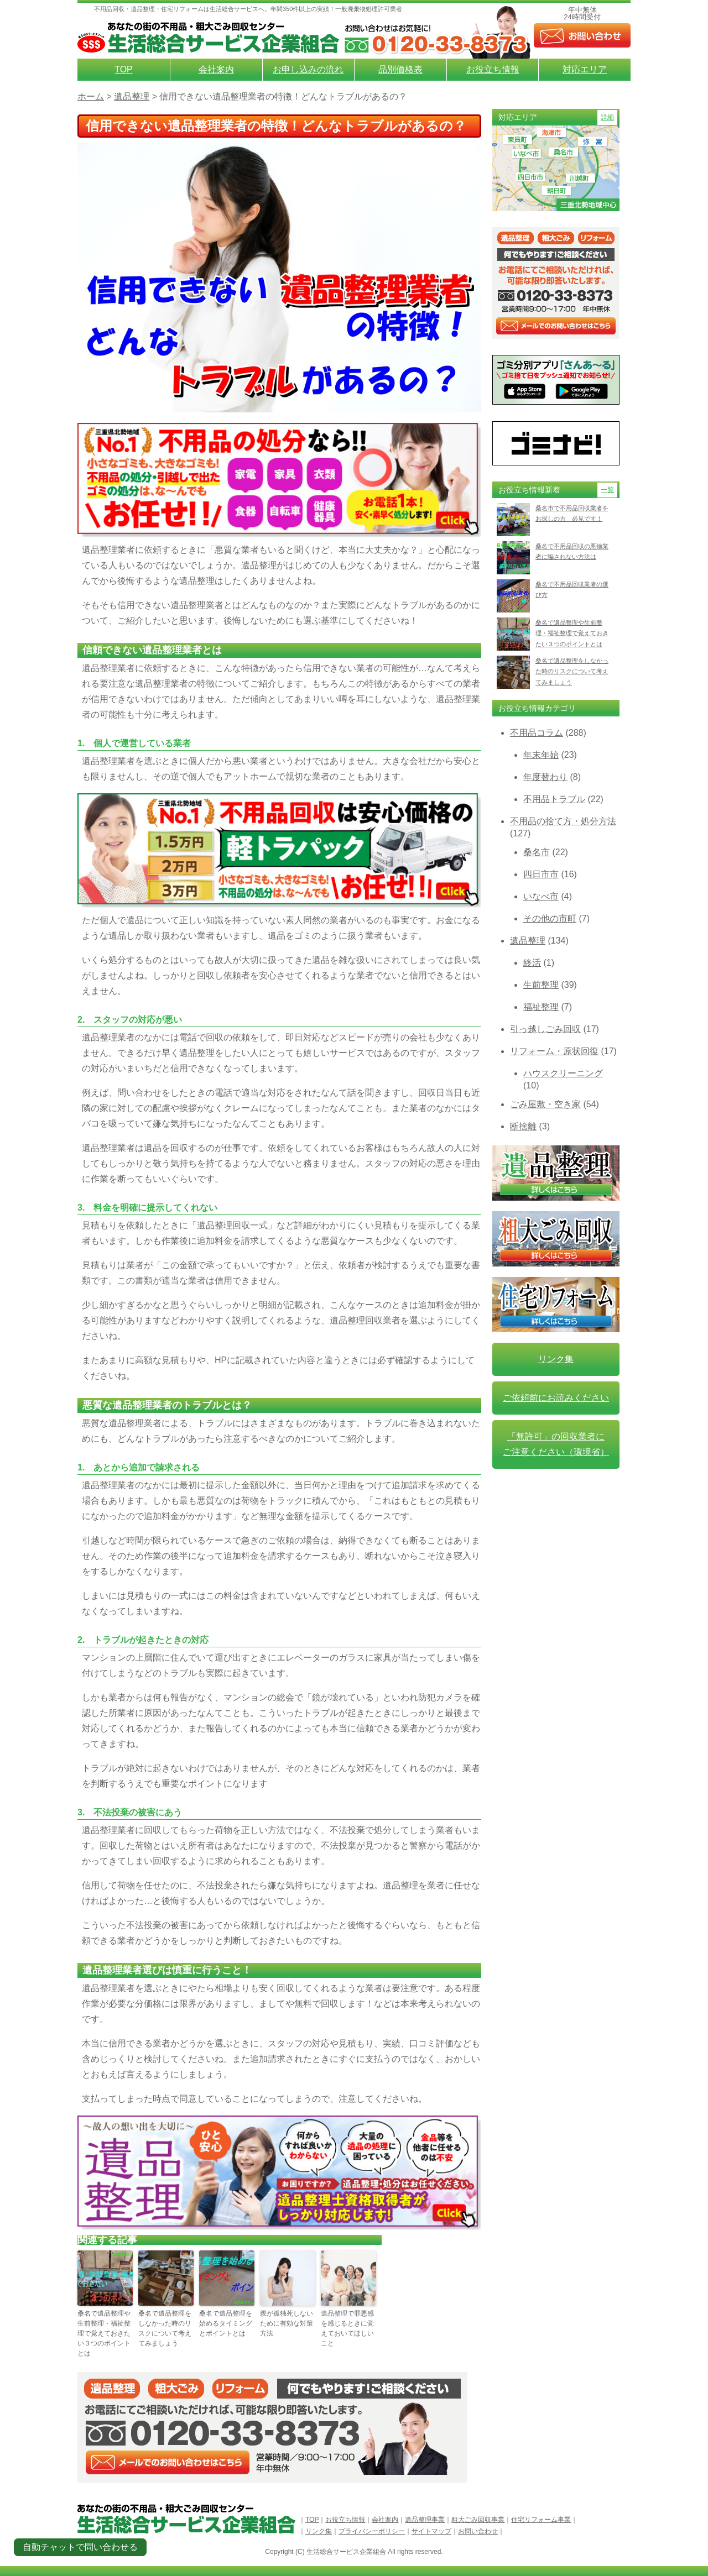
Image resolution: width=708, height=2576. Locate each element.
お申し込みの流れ (308, 69)
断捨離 (523, 1126)
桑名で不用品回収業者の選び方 (571, 589)
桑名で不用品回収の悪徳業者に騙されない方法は (571, 551)
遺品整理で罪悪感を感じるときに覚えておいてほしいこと (347, 2328)
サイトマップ (431, 2531)
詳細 (607, 117)
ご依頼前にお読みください (556, 1397)
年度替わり (545, 777)
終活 (532, 962)
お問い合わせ (478, 2531)
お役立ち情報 (492, 69)
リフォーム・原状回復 (554, 1051)
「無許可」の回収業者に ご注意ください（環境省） (556, 1444)
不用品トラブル (554, 799)
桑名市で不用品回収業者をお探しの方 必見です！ (571, 513)
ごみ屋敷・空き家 (545, 1104)
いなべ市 (541, 896)
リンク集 (556, 1359)
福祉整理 (541, 1007)
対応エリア (585, 69)
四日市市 (541, 874)
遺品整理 (527, 940)
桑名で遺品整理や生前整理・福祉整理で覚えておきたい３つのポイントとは (104, 2333)
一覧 (607, 490)
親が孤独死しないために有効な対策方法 (286, 2323)
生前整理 (541, 984)
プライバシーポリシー (372, 2531)
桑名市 (536, 852)
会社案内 (216, 69)
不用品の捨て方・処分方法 (563, 821)
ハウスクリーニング (563, 1073)
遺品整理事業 (425, 2519)
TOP (123, 69)
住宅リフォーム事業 (541, 2519)
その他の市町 (549, 918)
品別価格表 (400, 69)
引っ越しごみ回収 (545, 1029)
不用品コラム (536, 732)
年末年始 (541, 755)
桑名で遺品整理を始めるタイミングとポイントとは (225, 2323)
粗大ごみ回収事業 (477, 2519)
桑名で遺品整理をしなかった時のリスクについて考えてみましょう (164, 2328)
